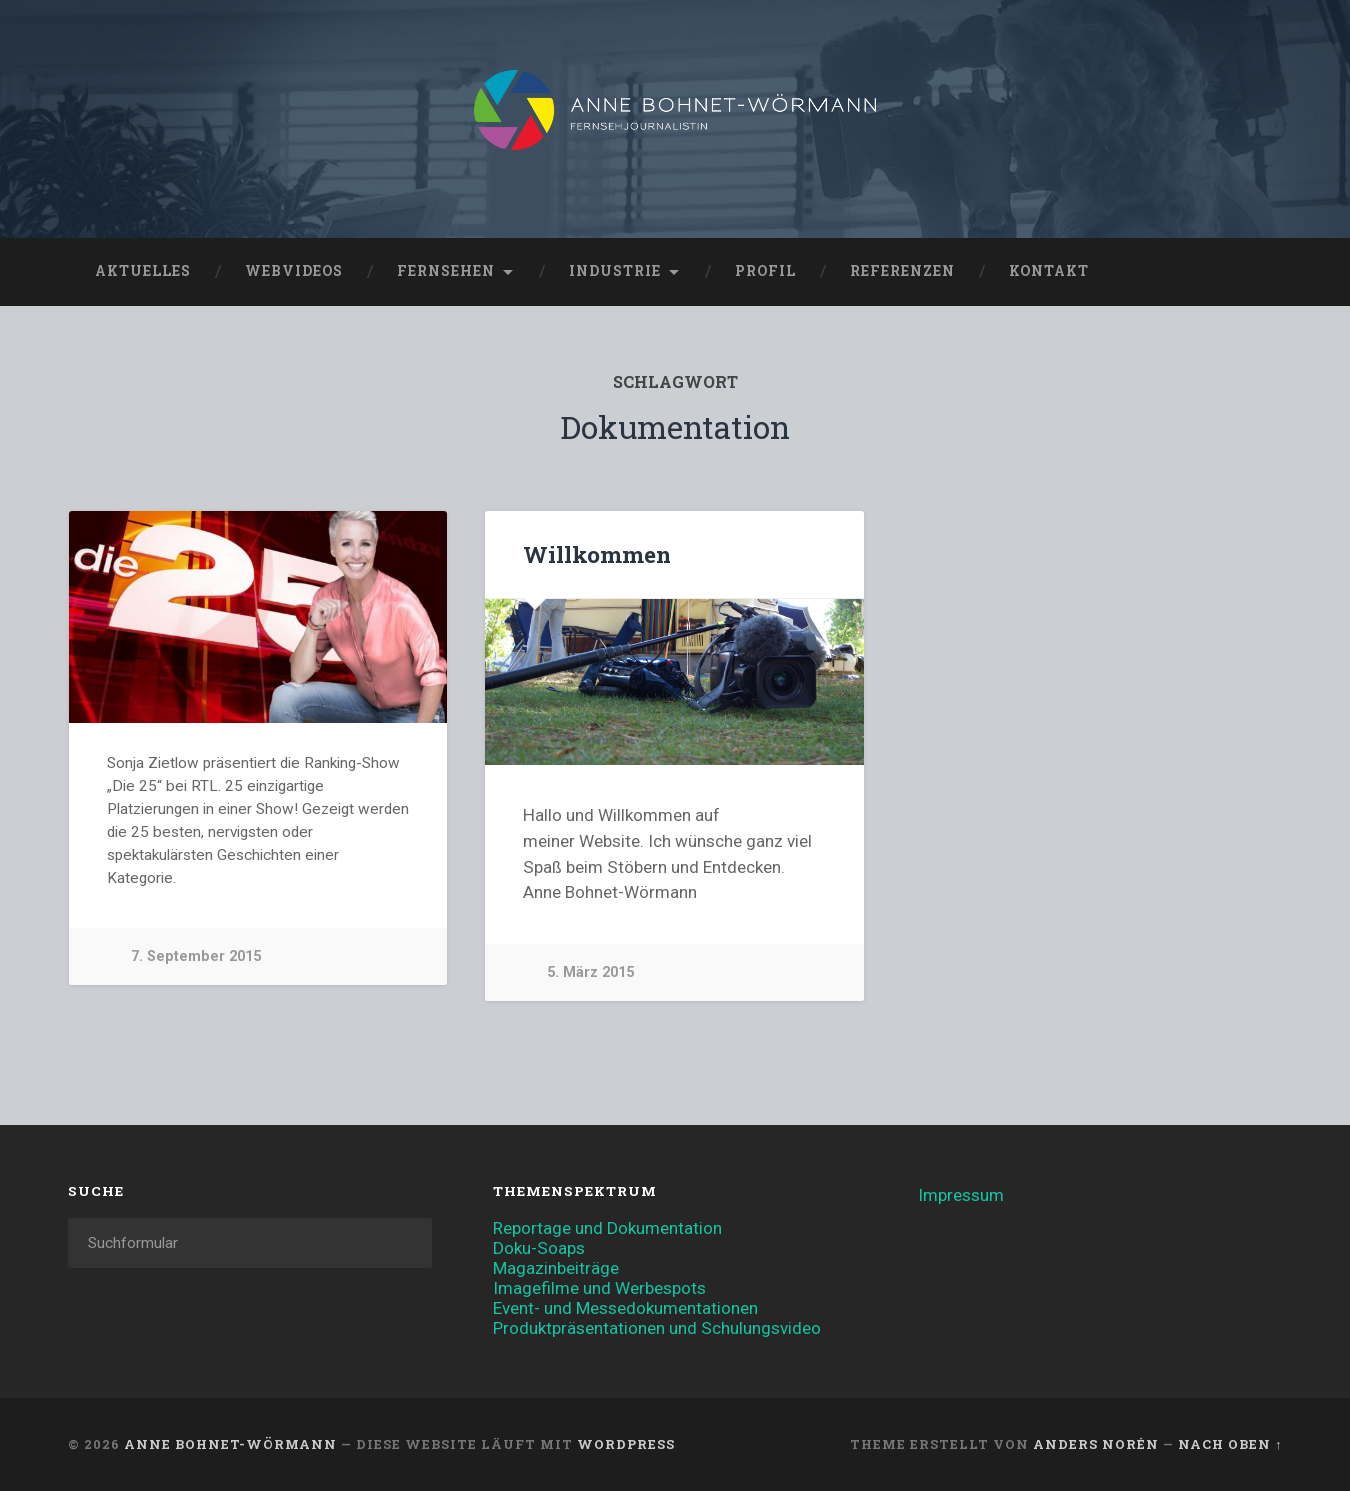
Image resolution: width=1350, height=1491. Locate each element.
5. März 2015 (590, 972)
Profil (765, 271)
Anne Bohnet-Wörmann (230, 1444)
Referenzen (902, 271)
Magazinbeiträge (556, 1268)
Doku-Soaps (539, 1248)
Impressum (961, 1195)
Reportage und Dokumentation (607, 1228)
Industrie (615, 271)
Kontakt (1049, 271)
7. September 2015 (196, 956)
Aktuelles (143, 271)
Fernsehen (446, 271)
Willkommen (597, 554)
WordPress (626, 1444)
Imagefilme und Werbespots (599, 1288)
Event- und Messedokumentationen (625, 1308)
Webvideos (294, 271)
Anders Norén (1096, 1444)
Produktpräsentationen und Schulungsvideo (657, 1328)
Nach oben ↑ (1230, 1444)
